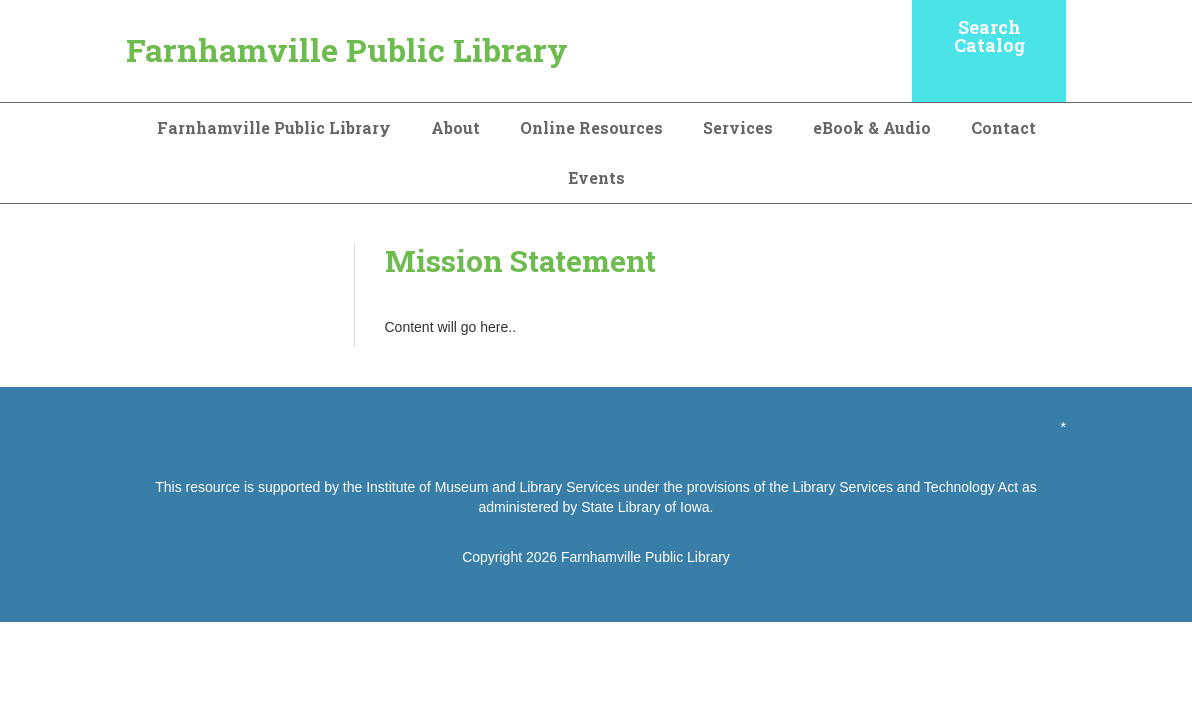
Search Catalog (989, 36)
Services (738, 127)
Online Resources (591, 127)
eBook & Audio (872, 127)
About (455, 127)
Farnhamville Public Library (347, 49)
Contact (1003, 127)
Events (596, 177)
